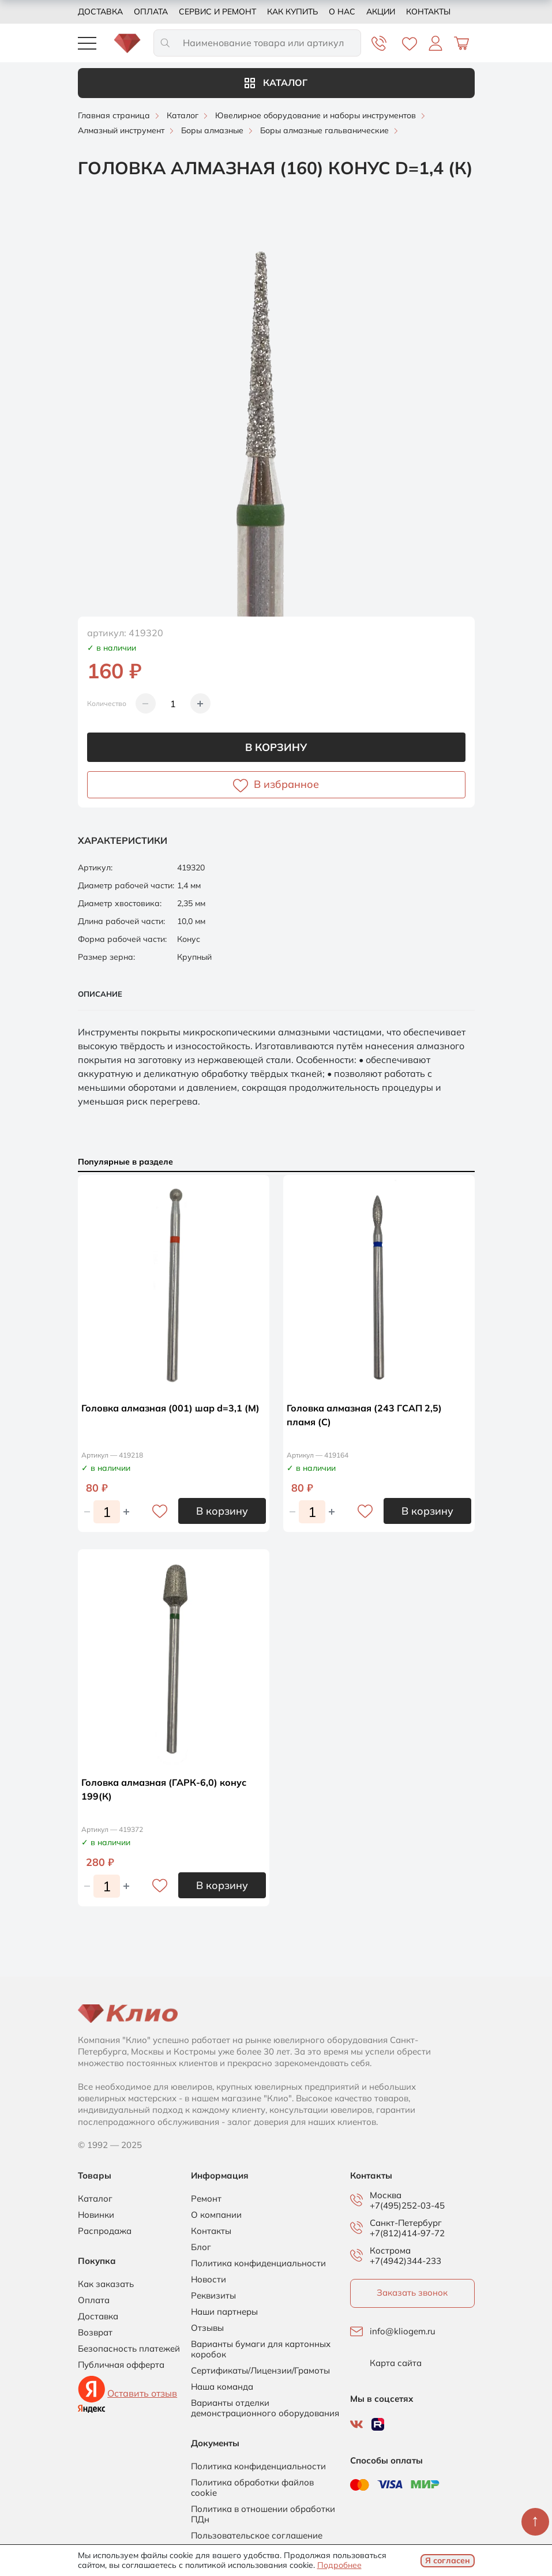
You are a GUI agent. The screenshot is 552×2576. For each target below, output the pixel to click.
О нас (342, 11)
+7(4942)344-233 (405, 2260)
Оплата (151, 11)
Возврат (95, 2332)
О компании (216, 2215)
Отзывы (207, 2328)
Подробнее (339, 2565)
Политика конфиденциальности (258, 2263)
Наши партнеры (224, 2312)
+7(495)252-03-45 (407, 2205)
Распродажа (105, 2231)
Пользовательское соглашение (256, 2535)
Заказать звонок (412, 2292)
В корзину (276, 747)
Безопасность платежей (129, 2349)
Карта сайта (396, 2363)
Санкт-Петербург (406, 2223)
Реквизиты (213, 2295)
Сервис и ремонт (217, 11)
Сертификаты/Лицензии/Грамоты (260, 2370)
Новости (208, 2279)
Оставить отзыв (142, 2393)
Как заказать (106, 2284)
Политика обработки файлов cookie (252, 2487)
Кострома (390, 2250)
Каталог (276, 82)
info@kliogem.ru (402, 2331)
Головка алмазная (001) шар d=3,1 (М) (170, 1408)
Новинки (96, 2215)
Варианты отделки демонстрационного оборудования (265, 2408)
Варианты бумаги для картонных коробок (261, 2349)
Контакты (428, 11)
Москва (385, 2195)
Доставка (100, 11)
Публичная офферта (121, 2365)
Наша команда (222, 2387)
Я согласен (447, 2560)
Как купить (292, 11)
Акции (380, 11)
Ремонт (206, 2199)
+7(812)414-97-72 (407, 2233)
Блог (201, 2247)
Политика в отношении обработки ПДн (263, 2514)
